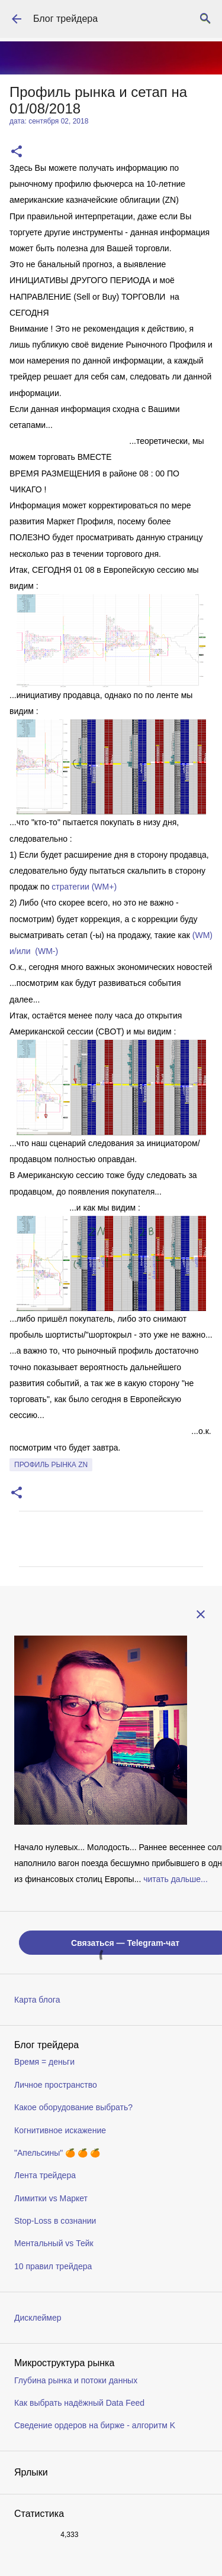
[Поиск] (205, 19)
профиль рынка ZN (51, 1465)
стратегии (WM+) (84, 886)
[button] (16, 152)
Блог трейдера (65, 19)
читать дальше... (175, 1879)
